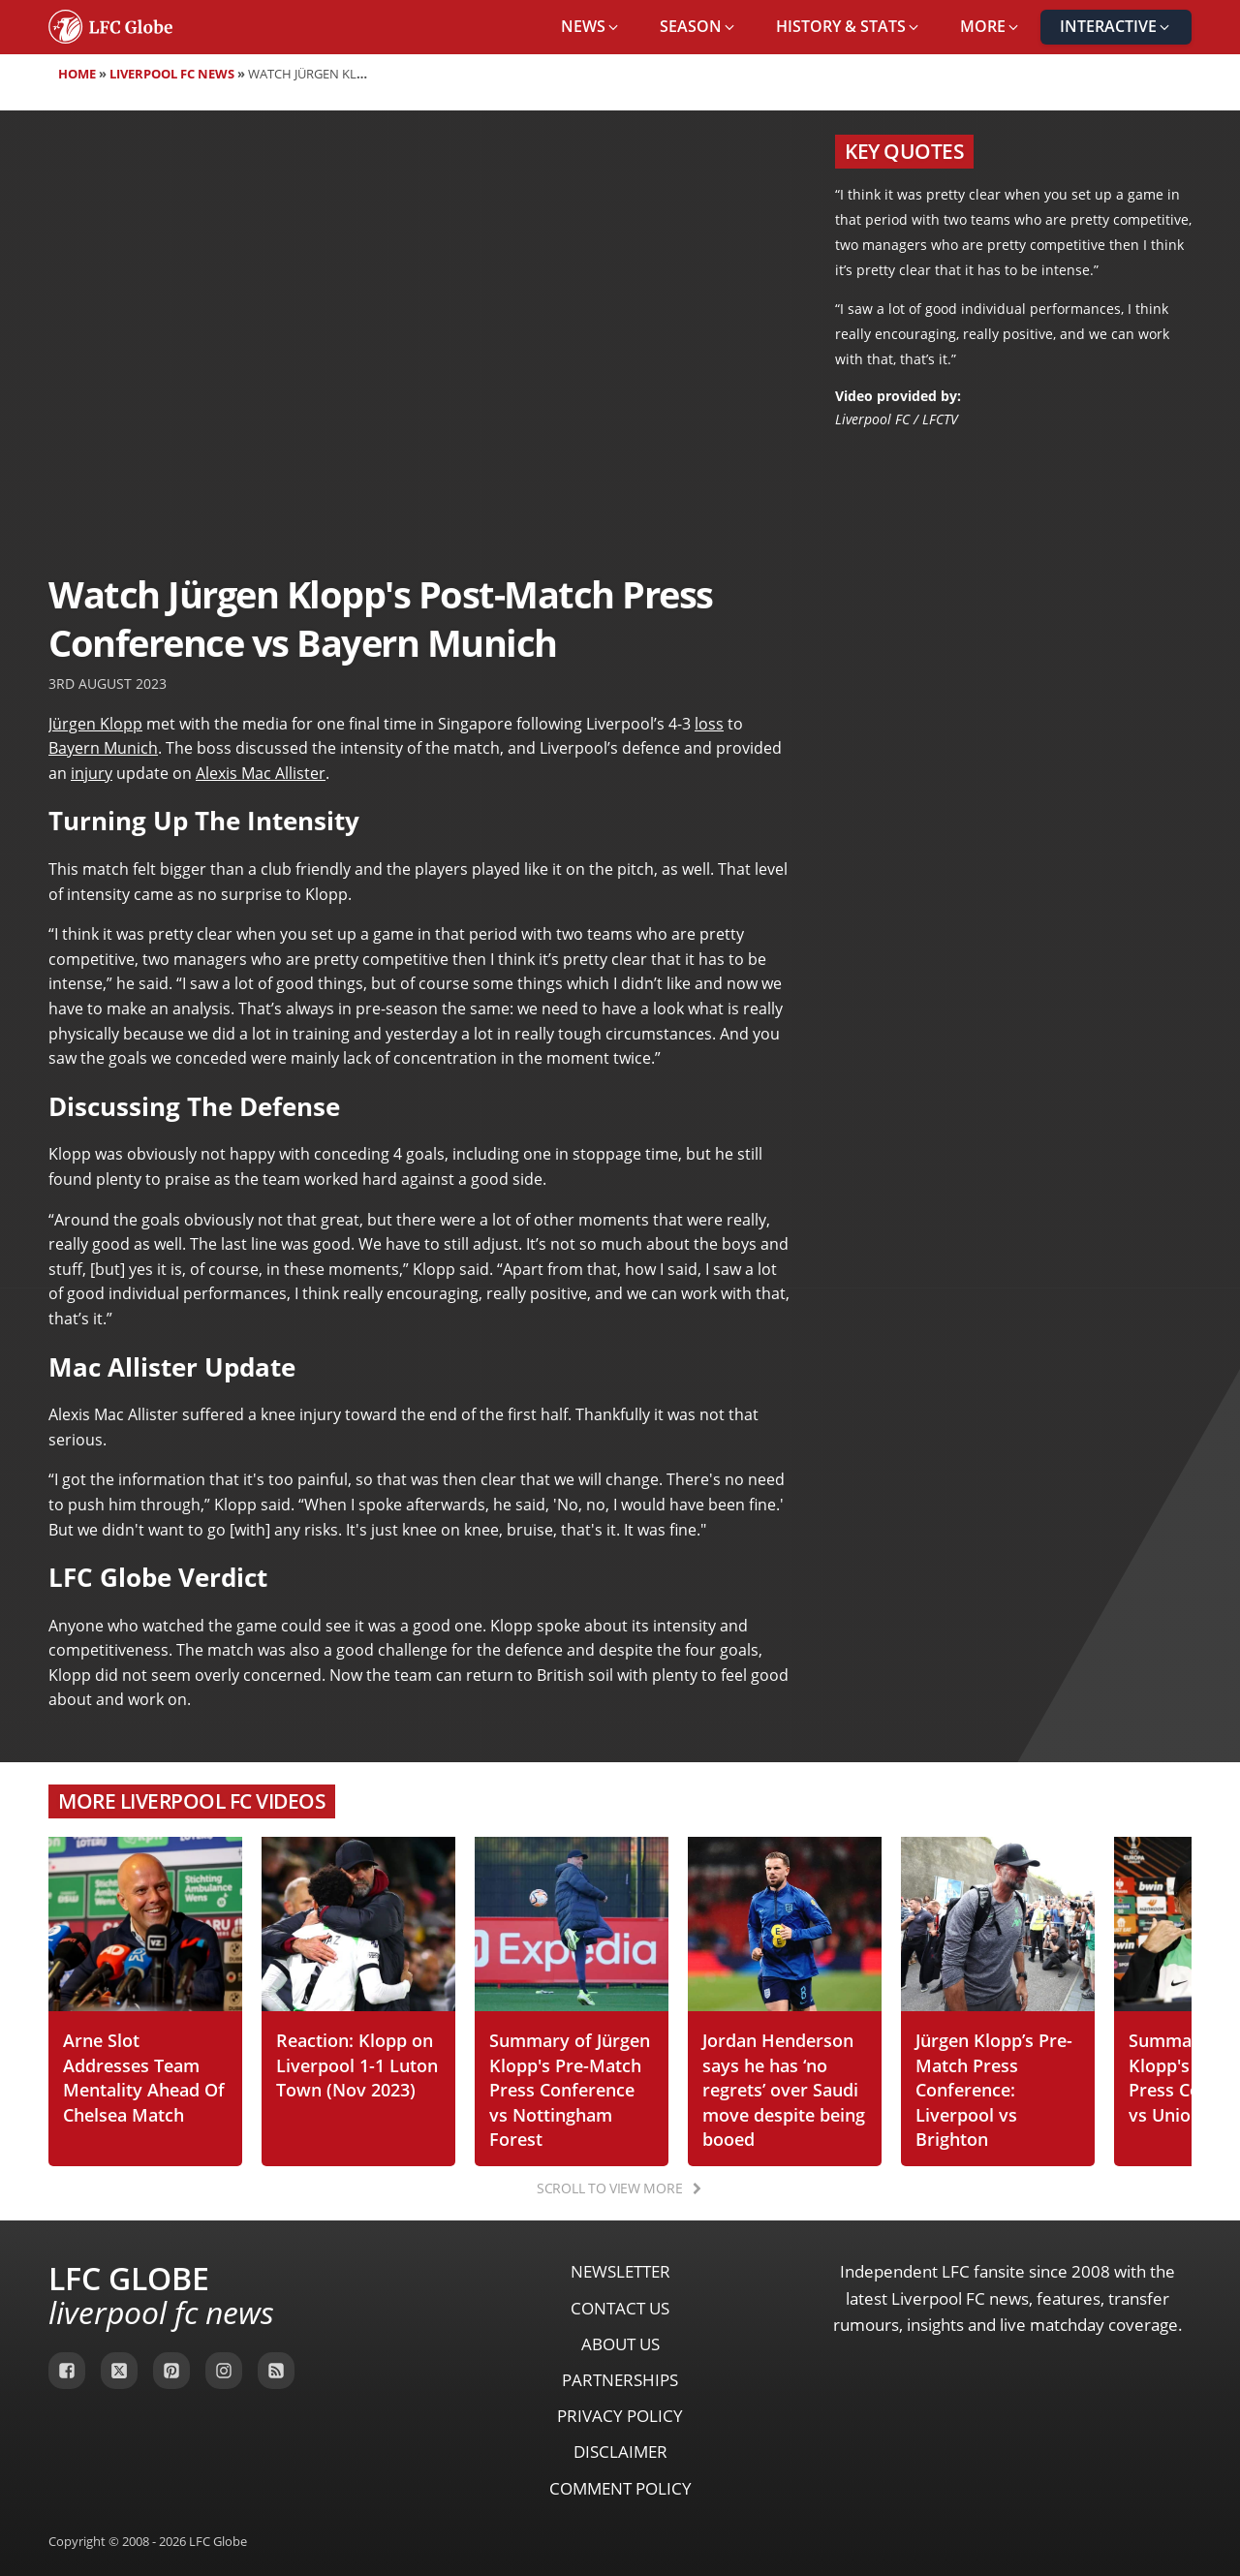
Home (77, 73)
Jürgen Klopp (95, 723)
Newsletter (620, 2271)
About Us (620, 2344)
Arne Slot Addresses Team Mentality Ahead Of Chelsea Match (144, 2077)
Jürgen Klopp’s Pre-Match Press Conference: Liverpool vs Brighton (993, 2089)
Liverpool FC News (171, 73)
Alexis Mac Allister (261, 773)
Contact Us (620, 2308)
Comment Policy (620, 2488)
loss (709, 723)
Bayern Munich (103, 748)
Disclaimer (620, 2451)
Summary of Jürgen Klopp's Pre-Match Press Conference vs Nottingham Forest (569, 2089)
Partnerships (620, 2380)
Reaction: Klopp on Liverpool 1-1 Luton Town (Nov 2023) (357, 2064)
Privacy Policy (620, 2416)
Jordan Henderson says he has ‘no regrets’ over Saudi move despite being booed (783, 2089)
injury (91, 773)
